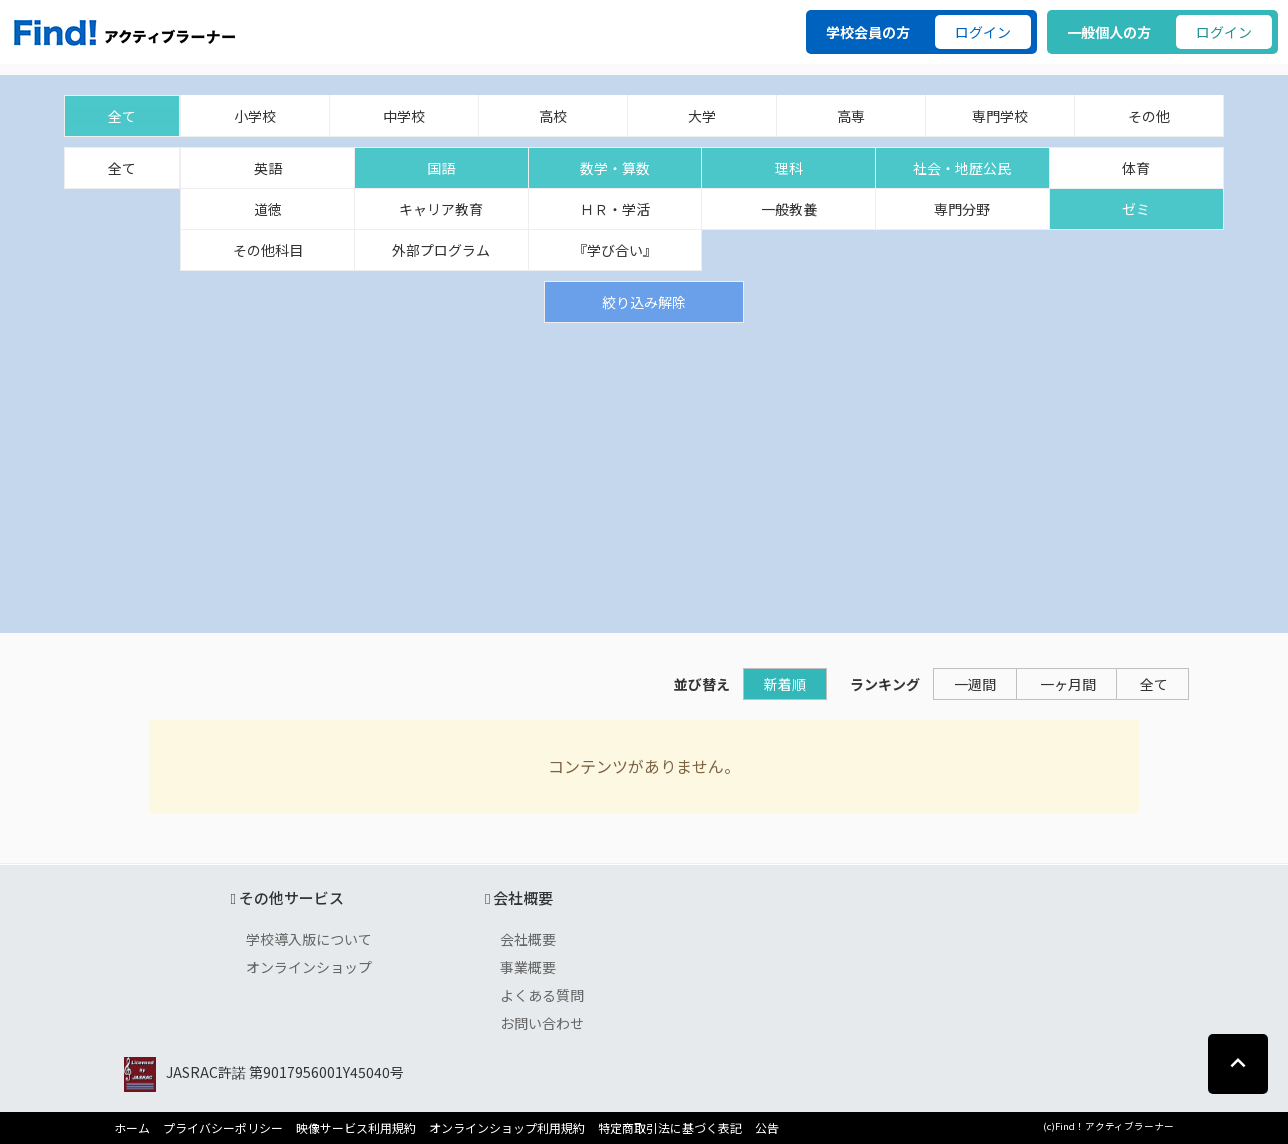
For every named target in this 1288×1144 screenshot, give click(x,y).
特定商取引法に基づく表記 (670, 1128)
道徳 (268, 209)
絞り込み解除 (644, 302)
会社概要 (528, 939)
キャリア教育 (441, 209)
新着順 (785, 684)
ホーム (132, 1128)
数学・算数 (615, 168)
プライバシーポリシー (223, 1128)
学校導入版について (309, 939)
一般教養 (789, 209)
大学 (702, 116)
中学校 (404, 116)
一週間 (975, 684)
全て (122, 116)
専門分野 (962, 209)
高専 (851, 116)
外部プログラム (441, 250)
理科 (789, 168)
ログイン (983, 32)
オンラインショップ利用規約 (507, 1128)
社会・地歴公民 (962, 168)
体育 (1136, 168)
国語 (441, 168)
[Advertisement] (644, 473)
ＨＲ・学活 (615, 209)
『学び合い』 (615, 250)
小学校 (255, 116)
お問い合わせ (542, 1023)
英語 (268, 168)
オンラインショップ (309, 967)
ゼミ (1136, 209)
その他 (1149, 116)
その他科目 (268, 250)
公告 (767, 1128)
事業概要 (528, 967)
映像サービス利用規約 (356, 1128)
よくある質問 (542, 995)
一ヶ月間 (1068, 684)
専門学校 (1000, 116)
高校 (553, 116)
